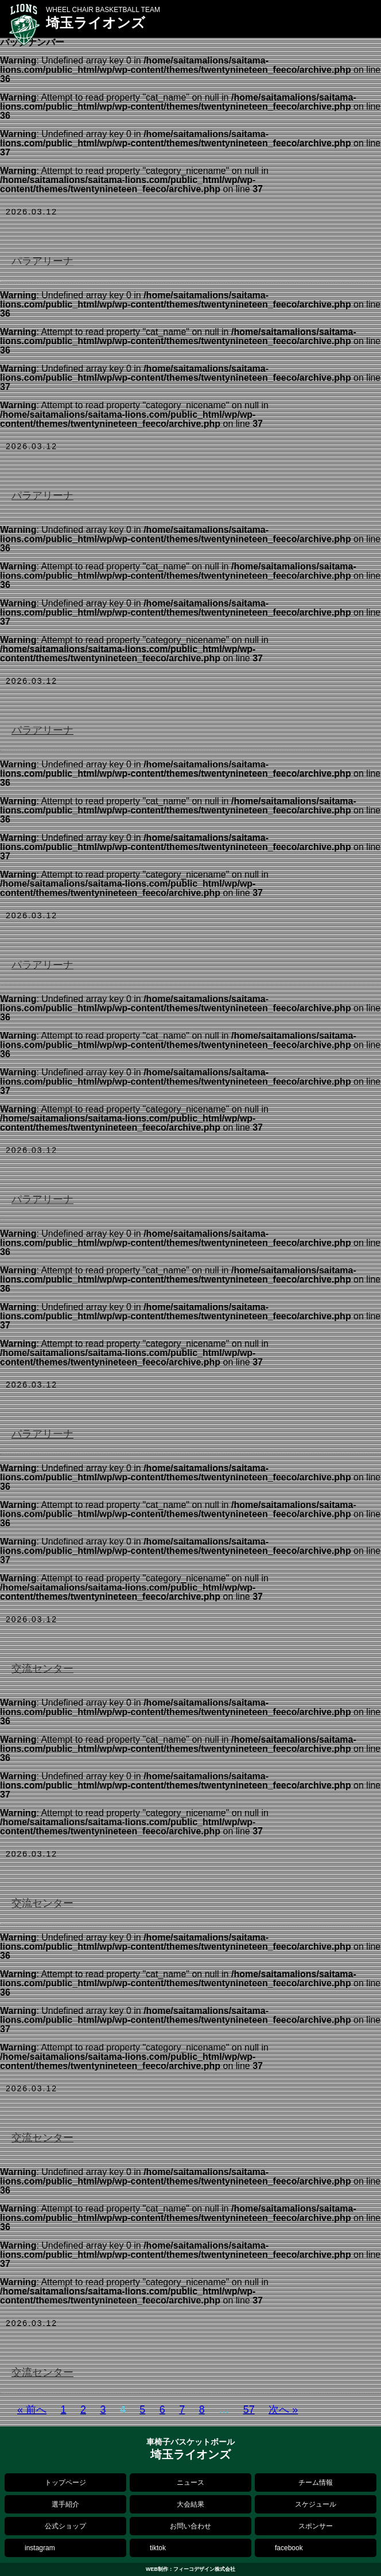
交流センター (42, 1668)
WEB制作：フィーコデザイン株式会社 (190, 2569)
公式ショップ (65, 2526)
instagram (40, 2548)
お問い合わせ (190, 2526)
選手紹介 (65, 2504)
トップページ (65, 2482)
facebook (289, 2548)
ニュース (190, 2482)
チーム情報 (315, 2482)
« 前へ (31, 2409)
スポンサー (315, 2526)
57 (249, 2409)
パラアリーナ (42, 261)
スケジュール (315, 2504)
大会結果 (190, 2504)
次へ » (283, 2409)
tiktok (158, 2548)
